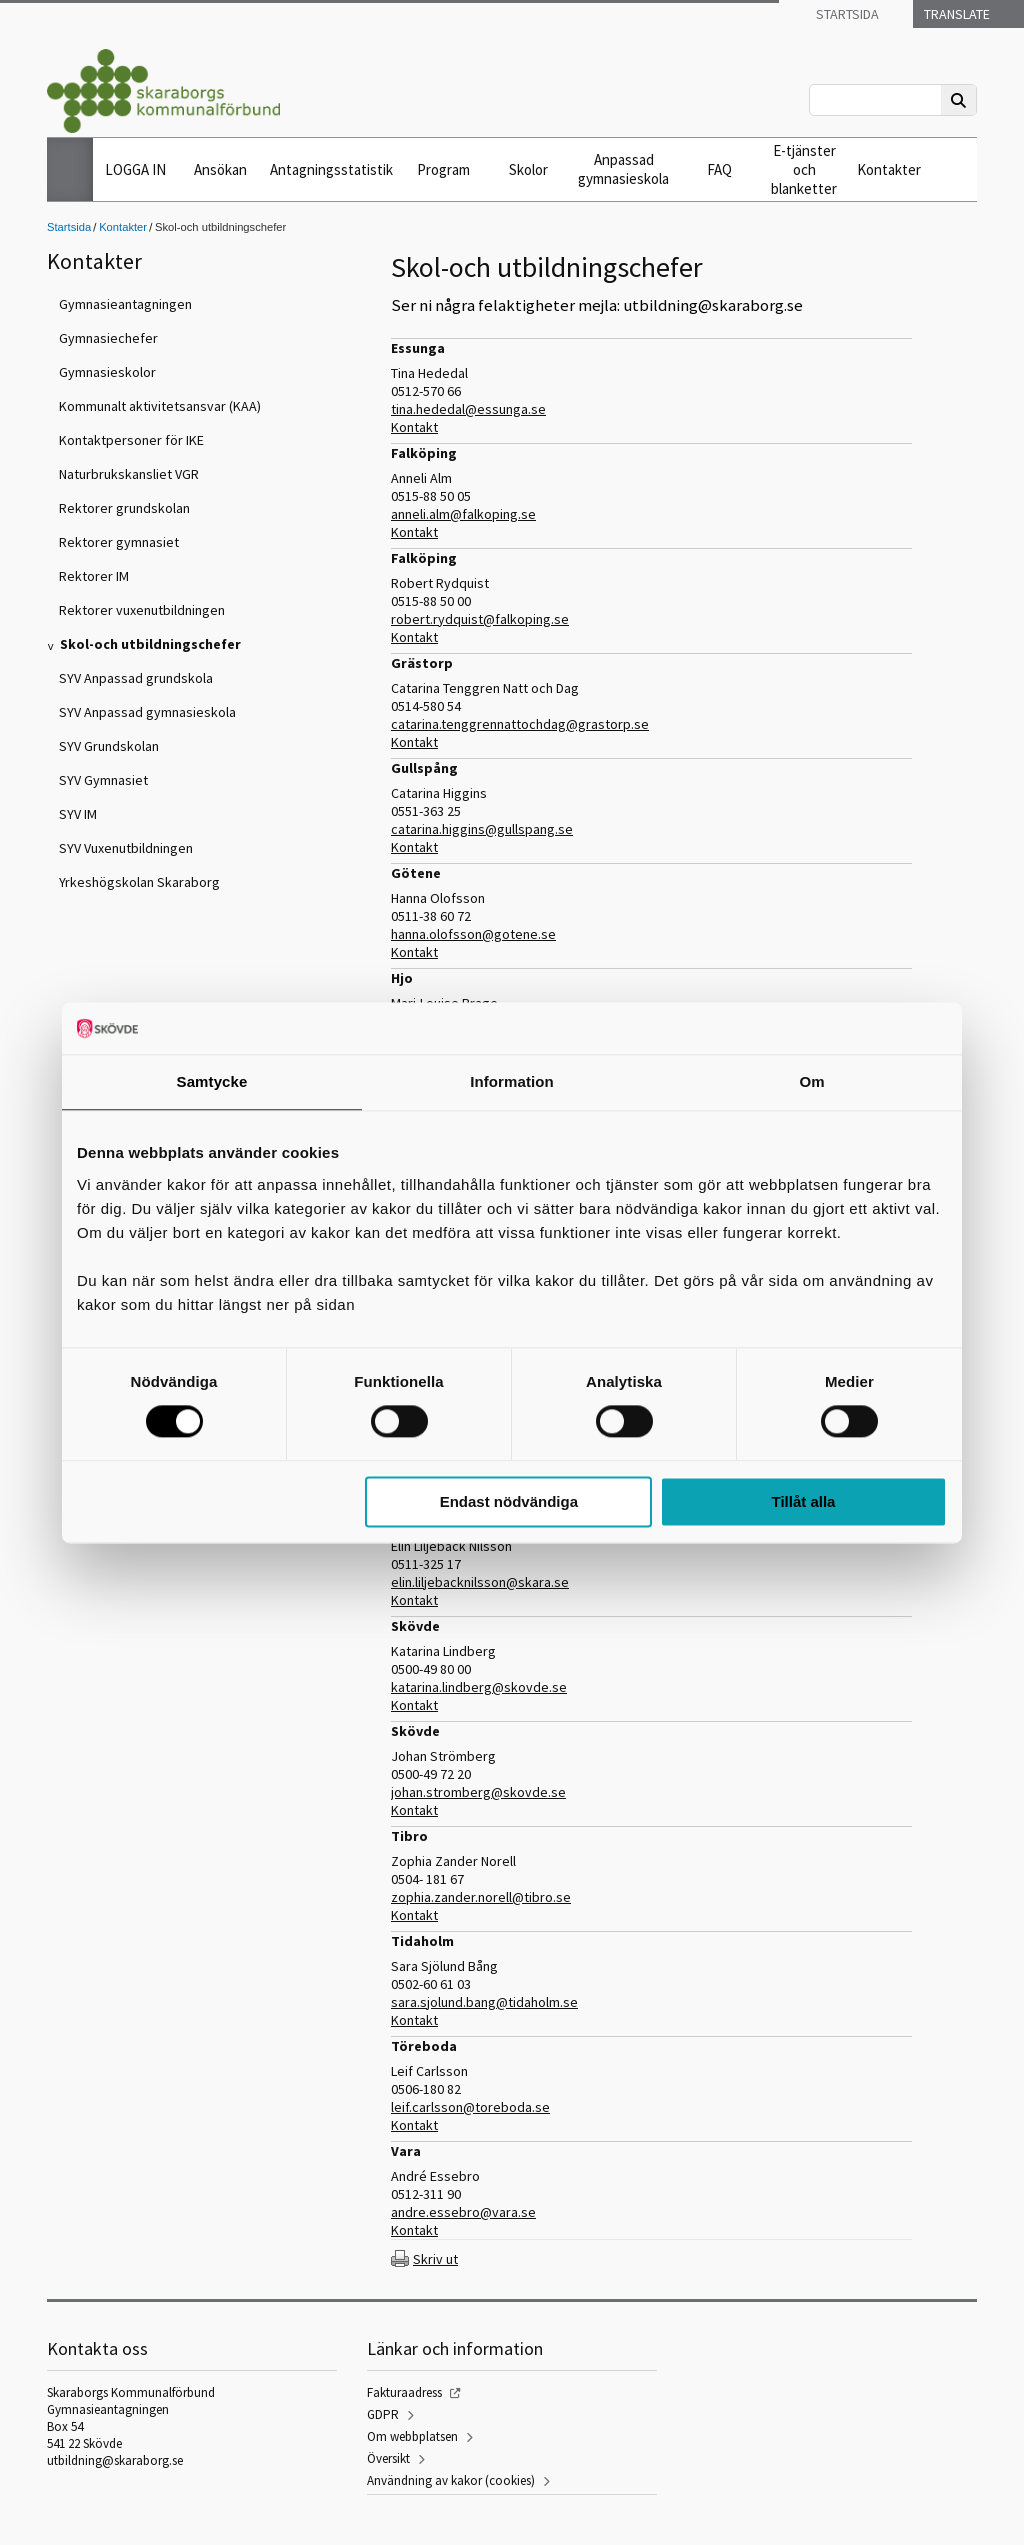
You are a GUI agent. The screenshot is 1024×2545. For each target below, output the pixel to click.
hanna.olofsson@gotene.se (473, 934)
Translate (955, 14)
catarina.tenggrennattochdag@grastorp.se (520, 724)
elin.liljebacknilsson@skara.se (480, 1582)
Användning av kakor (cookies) (451, 2480)
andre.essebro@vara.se (463, 2212)
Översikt (388, 2458)
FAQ (719, 169)
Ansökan (220, 169)
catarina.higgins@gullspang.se (482, 829)
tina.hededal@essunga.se (468, 409)
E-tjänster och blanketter (804, 169)
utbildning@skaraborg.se (115, 2460)
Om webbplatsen (412, 2436)
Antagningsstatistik (331, 169)
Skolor (528, 169)
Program (443, 169)
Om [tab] (811, 1081)
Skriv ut (435, 2259)
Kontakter (889, 169)
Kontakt (414, 427)
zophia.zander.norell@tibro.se (481, 1897)
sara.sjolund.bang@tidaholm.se (484, 2002)
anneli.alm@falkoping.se (463, 514)
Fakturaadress (404, 2392)
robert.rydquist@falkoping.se (480, 619)
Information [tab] (512, 1081)
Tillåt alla (803, 1501)
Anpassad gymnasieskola (623, 169)
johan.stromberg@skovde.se (478, 1792)
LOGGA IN (135, 169)
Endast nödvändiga (509, 1501)
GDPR (383, 2414)
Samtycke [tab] (212, 1081)
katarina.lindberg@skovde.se (479, 1687)
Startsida (846, 14)
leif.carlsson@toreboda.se (470, 2107)
